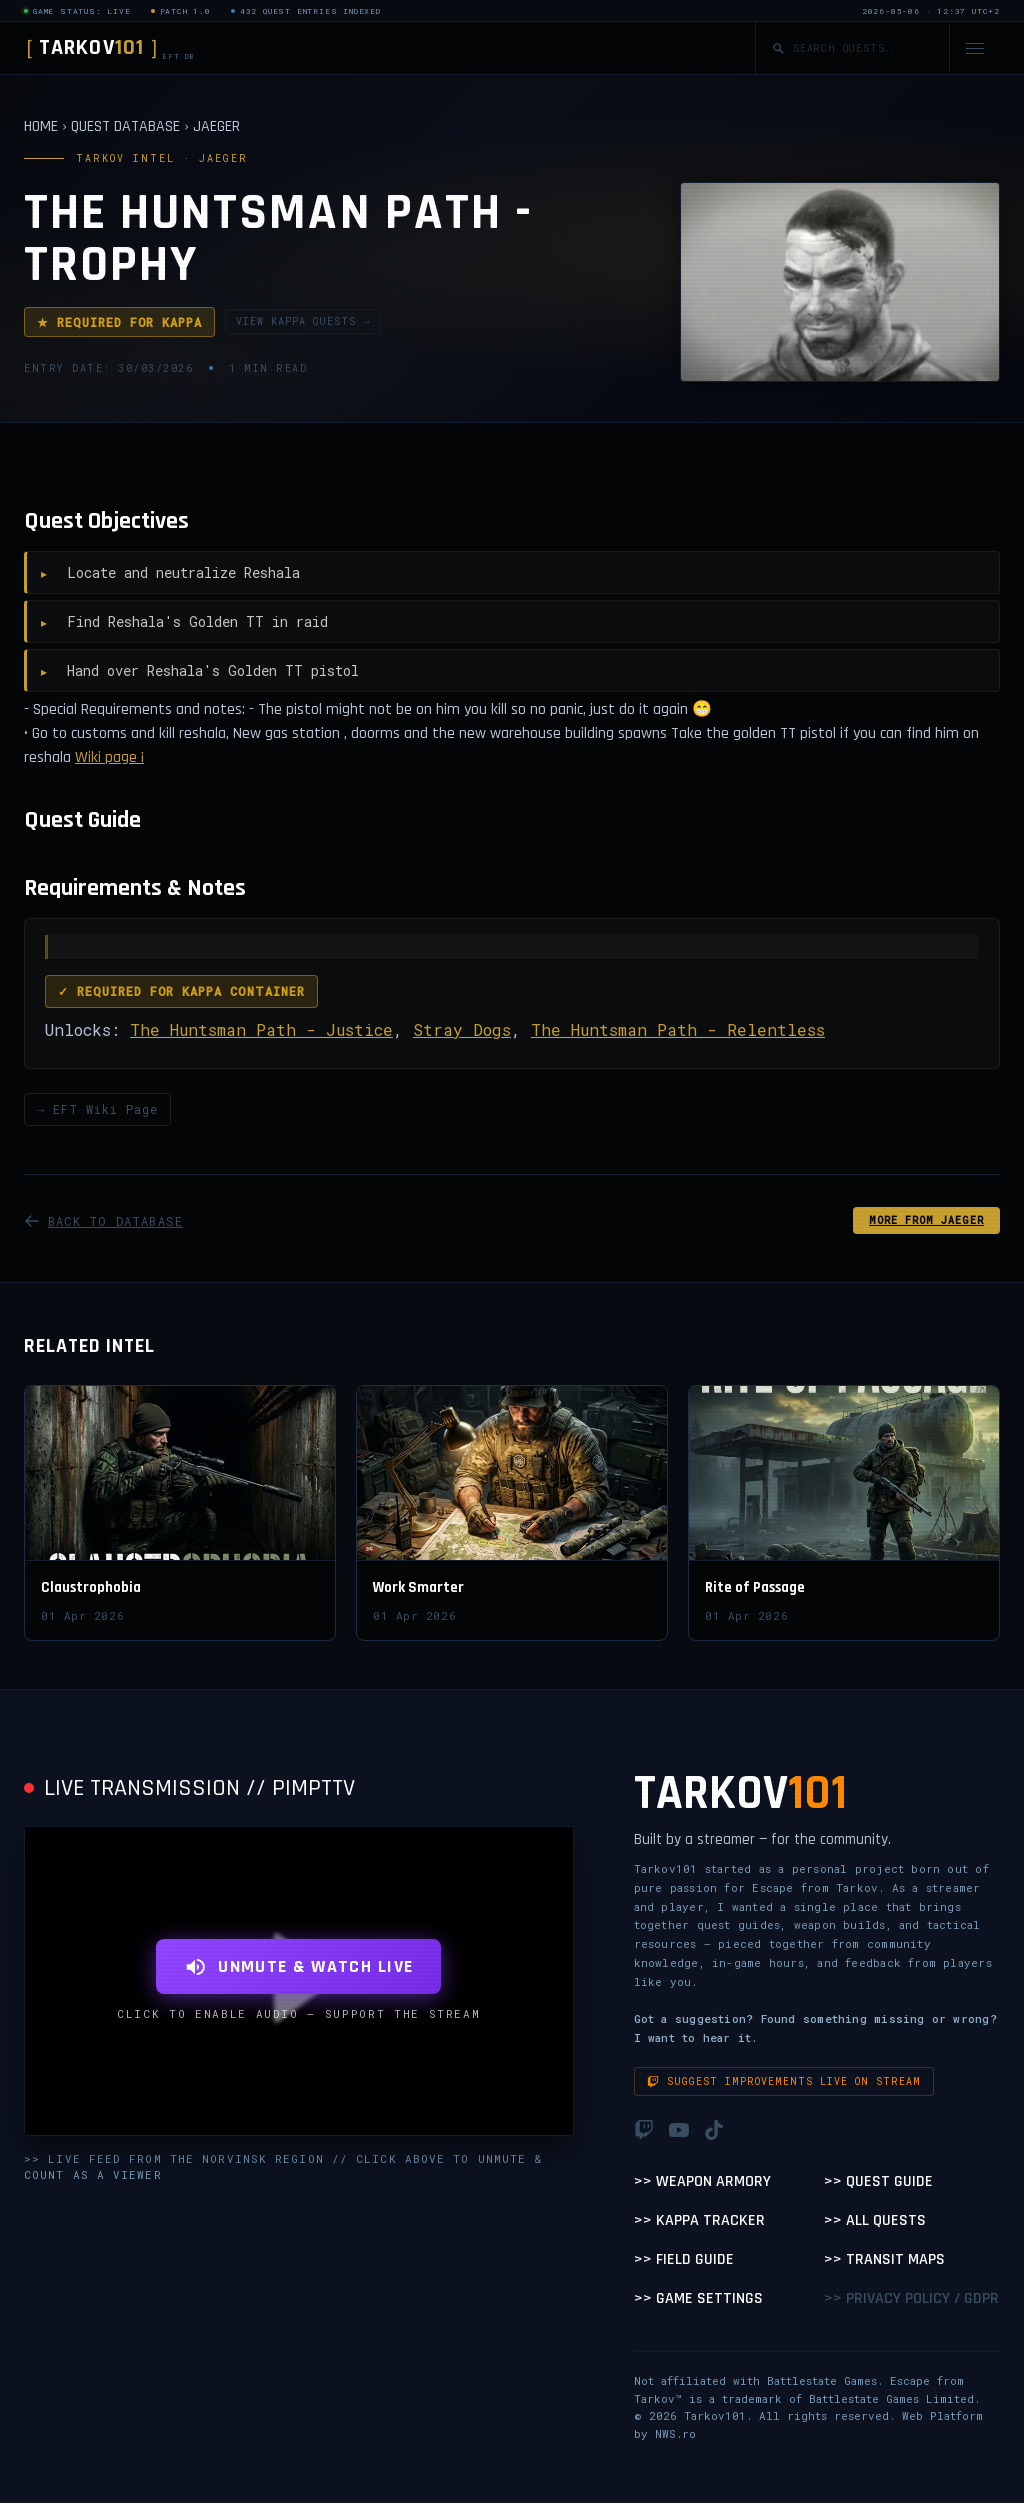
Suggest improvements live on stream (784, 2081)
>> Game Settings (698, 2298)
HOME (41, 126)
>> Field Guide (684, 2259)
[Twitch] (644, 2130)
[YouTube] (679, 2130)
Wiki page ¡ (109, 757)
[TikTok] (714, 2130)
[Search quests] (863, 48)
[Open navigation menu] (975, 48)
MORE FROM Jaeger (926, 1220)
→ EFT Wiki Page (97, 1109)
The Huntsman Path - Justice (261, 1029)
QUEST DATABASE (125, 126)
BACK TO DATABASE (103, 1221)
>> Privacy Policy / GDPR (911, 2298)
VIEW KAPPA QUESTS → (303, 321)
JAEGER (216, 126)
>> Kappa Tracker (699, 2220)
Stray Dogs (462, 1029)
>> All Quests (875, 2220)
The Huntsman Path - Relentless (678, 1029)
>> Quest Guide (878, 2181)
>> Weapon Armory (702, 2181)
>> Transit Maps (884, 2259)
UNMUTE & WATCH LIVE (298, 1966)
